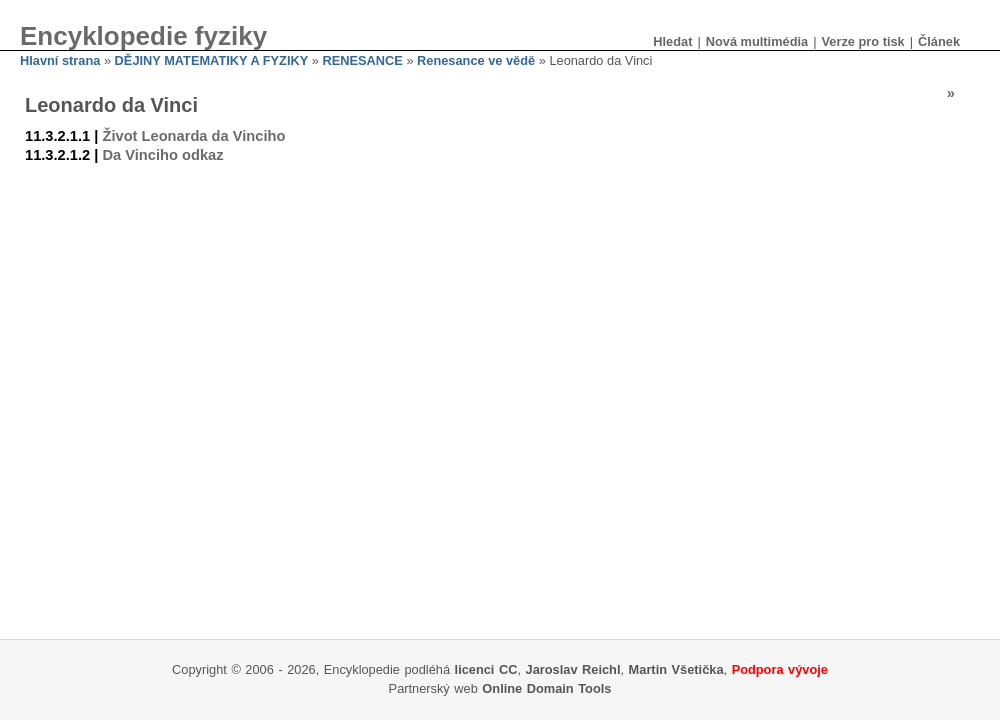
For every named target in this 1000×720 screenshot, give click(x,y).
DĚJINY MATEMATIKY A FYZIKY (212, 60)
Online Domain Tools (546, 688)
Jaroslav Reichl (573, 669)
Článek (939, 41)
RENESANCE (362, 60)
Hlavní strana (60, 60)
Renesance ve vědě (476, 60)
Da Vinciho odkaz (162, 155)
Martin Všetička (676, 669)
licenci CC (486, 669)
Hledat (672, 41)
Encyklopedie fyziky (143, 36)
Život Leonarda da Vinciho (193, 136)
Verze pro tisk (862, 41)
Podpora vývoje (780, 669)
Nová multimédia (757, 41)
